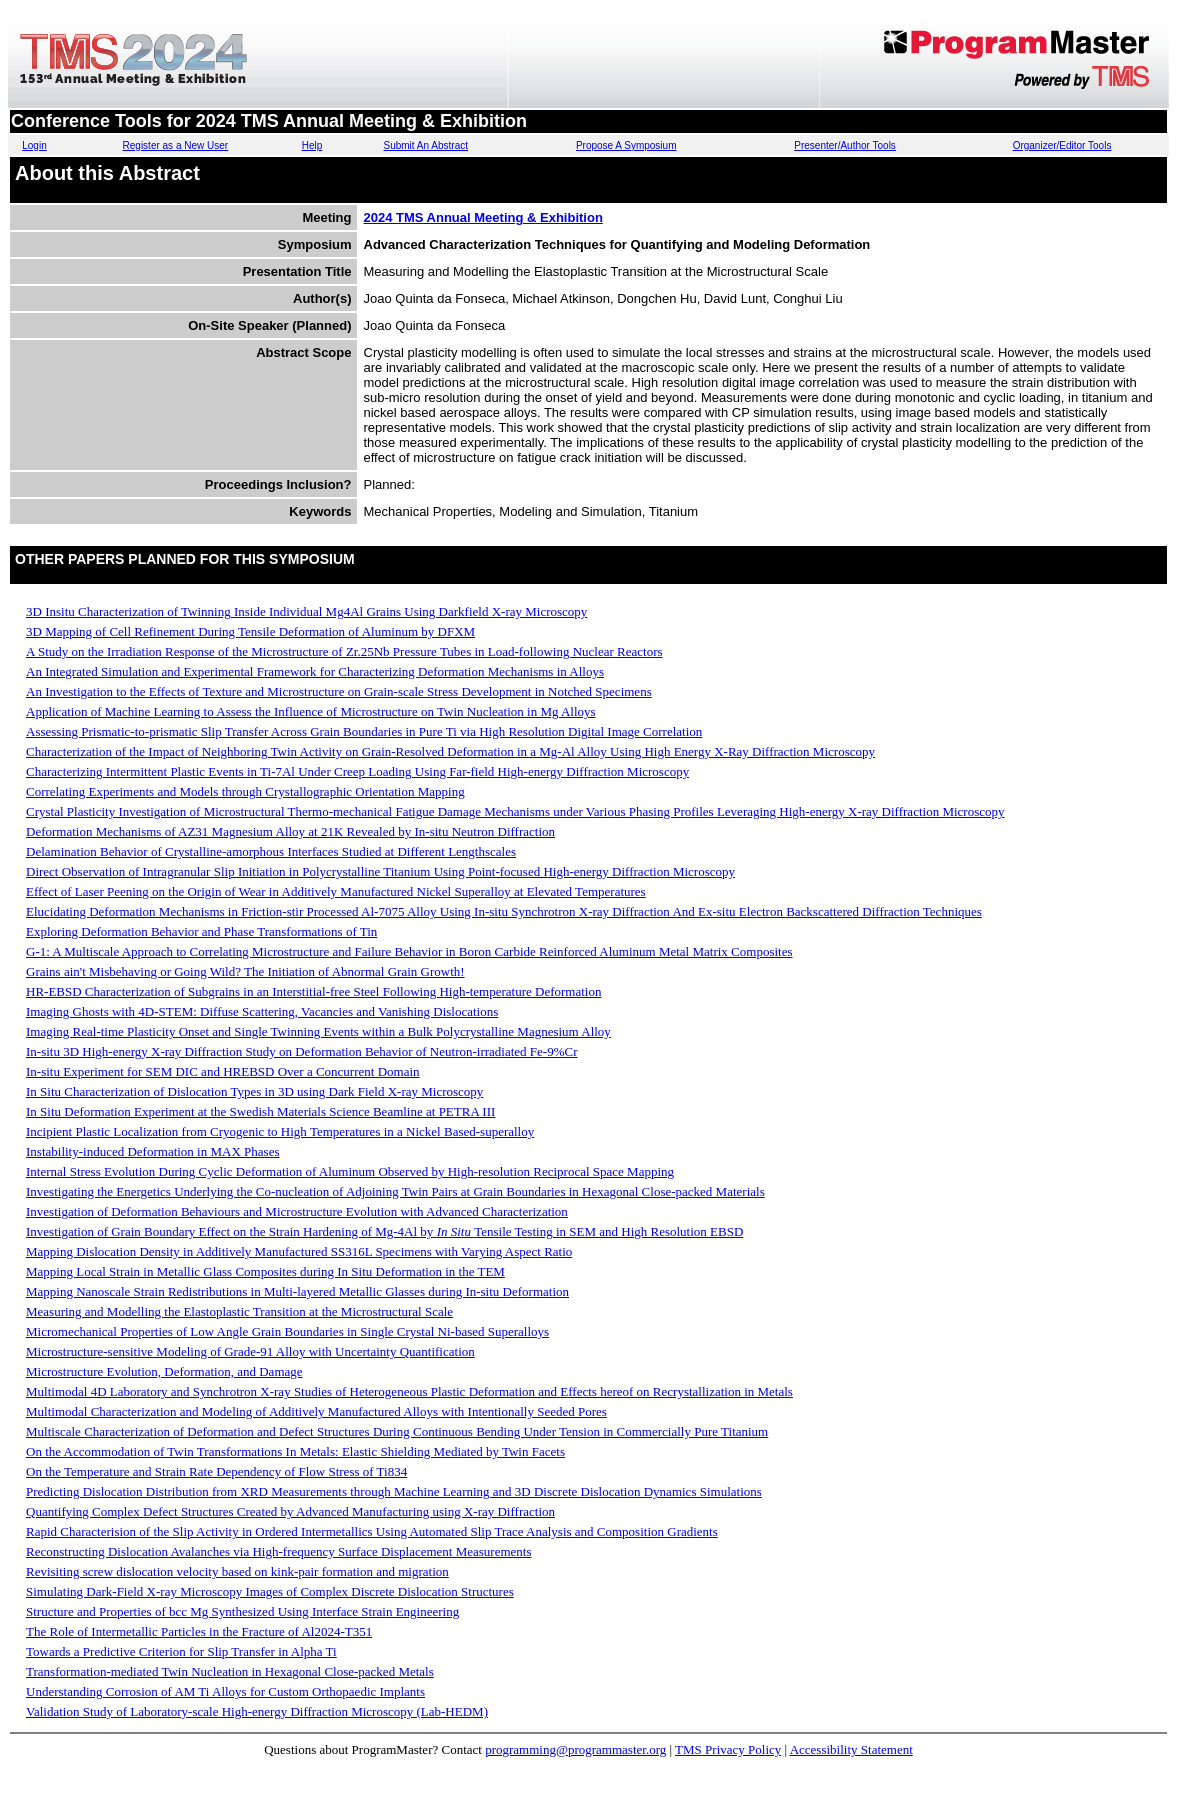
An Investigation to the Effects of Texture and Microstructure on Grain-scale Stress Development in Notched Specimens (339, 691)
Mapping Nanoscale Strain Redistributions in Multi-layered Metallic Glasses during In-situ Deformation (297, 1291)
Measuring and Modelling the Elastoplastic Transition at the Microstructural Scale (239, 1311)
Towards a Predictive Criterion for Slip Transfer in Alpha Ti (181, 1651)
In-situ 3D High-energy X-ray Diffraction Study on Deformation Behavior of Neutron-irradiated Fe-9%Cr (302, 1051)
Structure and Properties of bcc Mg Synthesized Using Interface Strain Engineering (242, 1611)
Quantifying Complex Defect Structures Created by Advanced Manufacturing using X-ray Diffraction (290, 1511)
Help (312, 145)
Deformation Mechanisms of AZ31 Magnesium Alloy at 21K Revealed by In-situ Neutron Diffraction (290, 831)
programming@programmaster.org (575, 1749)
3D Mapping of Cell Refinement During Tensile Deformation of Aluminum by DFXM (250, 631)
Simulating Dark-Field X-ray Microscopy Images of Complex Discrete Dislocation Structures (270, 1591)
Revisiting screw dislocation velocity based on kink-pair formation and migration (237, 1571)
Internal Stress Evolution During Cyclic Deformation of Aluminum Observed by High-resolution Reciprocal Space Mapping (350, 1171)
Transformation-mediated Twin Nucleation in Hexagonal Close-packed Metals (230, 1671)
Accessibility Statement (851, 1749)
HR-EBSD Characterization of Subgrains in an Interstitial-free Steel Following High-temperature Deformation (313, 991)
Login (34, 145)
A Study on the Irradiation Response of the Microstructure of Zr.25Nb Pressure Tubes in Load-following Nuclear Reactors (344, 651)
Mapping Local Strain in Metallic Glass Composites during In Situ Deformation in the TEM (265, 1271)
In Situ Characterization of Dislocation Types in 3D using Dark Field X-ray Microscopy (254, 1091)
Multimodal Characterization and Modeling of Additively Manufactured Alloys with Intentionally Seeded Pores (316, 1411)
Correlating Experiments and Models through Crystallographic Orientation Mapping (245, 791)
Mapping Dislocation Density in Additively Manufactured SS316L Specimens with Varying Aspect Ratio (299, 1251)
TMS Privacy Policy (728, 1749)
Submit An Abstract (425, 145)
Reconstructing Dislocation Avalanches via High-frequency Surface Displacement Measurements (279, 1551)
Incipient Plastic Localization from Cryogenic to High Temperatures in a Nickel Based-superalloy (280, 1131)
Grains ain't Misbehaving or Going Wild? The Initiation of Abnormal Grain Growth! (245, 971)
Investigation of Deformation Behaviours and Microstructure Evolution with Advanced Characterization (297, 1211)
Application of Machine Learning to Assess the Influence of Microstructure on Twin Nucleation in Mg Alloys (311, 711)
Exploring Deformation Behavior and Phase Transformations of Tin (201, 931)
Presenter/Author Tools (845, 145)
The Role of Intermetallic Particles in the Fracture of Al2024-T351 (199, 1631)
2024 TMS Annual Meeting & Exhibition (483, 217)
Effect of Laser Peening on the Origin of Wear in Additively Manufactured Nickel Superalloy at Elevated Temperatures (336, 891)
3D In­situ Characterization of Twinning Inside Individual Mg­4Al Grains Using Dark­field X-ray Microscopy (306, 611)
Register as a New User (176, 145)
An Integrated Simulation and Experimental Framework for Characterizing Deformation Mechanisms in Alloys (315, 671)
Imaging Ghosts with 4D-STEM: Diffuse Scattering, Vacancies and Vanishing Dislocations (262, 1011)
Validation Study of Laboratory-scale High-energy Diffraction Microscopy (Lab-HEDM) (257, 1711)
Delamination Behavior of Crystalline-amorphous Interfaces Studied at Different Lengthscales (271, 851)
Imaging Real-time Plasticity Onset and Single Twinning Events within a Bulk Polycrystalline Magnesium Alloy (318, 1031)
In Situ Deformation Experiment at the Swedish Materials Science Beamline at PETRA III (260, 1111)
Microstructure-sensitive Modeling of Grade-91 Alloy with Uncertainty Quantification (250, 1351)
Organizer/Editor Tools (1062, 145)
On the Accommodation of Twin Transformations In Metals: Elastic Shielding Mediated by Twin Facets (295, 1451)
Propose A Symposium (626, 145)
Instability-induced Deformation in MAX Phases (152, 1151)
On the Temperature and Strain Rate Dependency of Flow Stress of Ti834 (216, 1471)
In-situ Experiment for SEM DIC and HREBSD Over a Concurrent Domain (223, 1071)
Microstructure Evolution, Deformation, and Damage (164, 1371)
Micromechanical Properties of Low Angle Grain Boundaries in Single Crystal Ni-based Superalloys (287, 1331)
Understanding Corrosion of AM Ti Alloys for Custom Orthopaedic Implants (225, 1691)
